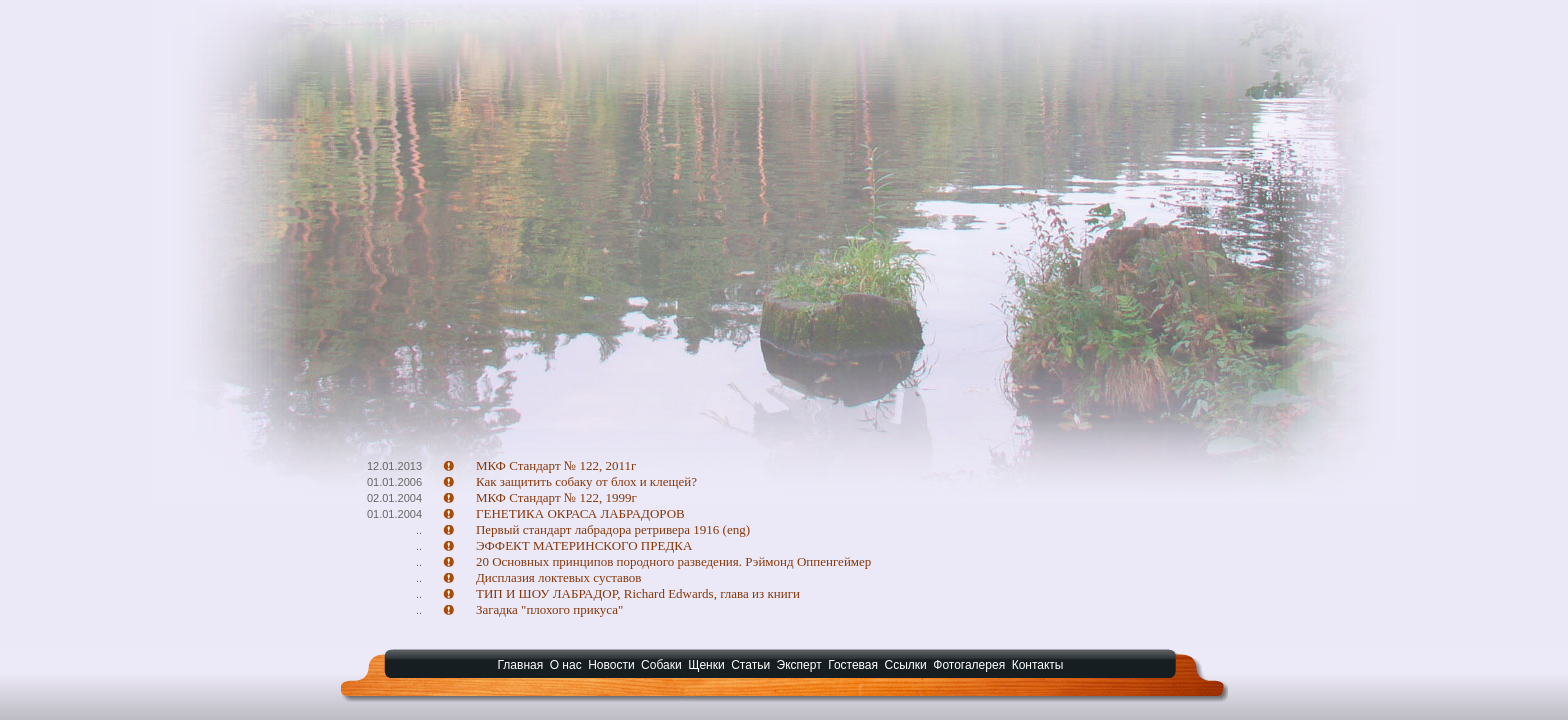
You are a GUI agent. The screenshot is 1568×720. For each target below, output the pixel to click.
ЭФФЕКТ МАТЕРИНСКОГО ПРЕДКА (584, 545)
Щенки (706, 665)
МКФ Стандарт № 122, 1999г (556, 497)
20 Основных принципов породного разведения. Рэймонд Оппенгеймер (673, 561)
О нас (566, 665)
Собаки (661, 665)
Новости (611, 665)
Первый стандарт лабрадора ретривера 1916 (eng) (613, 529)
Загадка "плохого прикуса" (549, 609)
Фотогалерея (969, 665)
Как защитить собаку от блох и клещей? (586, 481)
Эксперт (799, 665)
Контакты (1038, 665)
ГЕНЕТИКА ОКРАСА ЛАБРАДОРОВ (580, 513)
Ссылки (906, 665)
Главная (521, 665)
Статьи (750, 665)
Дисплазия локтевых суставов (559, 577)
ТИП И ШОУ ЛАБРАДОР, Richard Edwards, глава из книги (638, 593)
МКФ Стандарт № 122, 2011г (556, 465)
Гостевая (853, 665)
